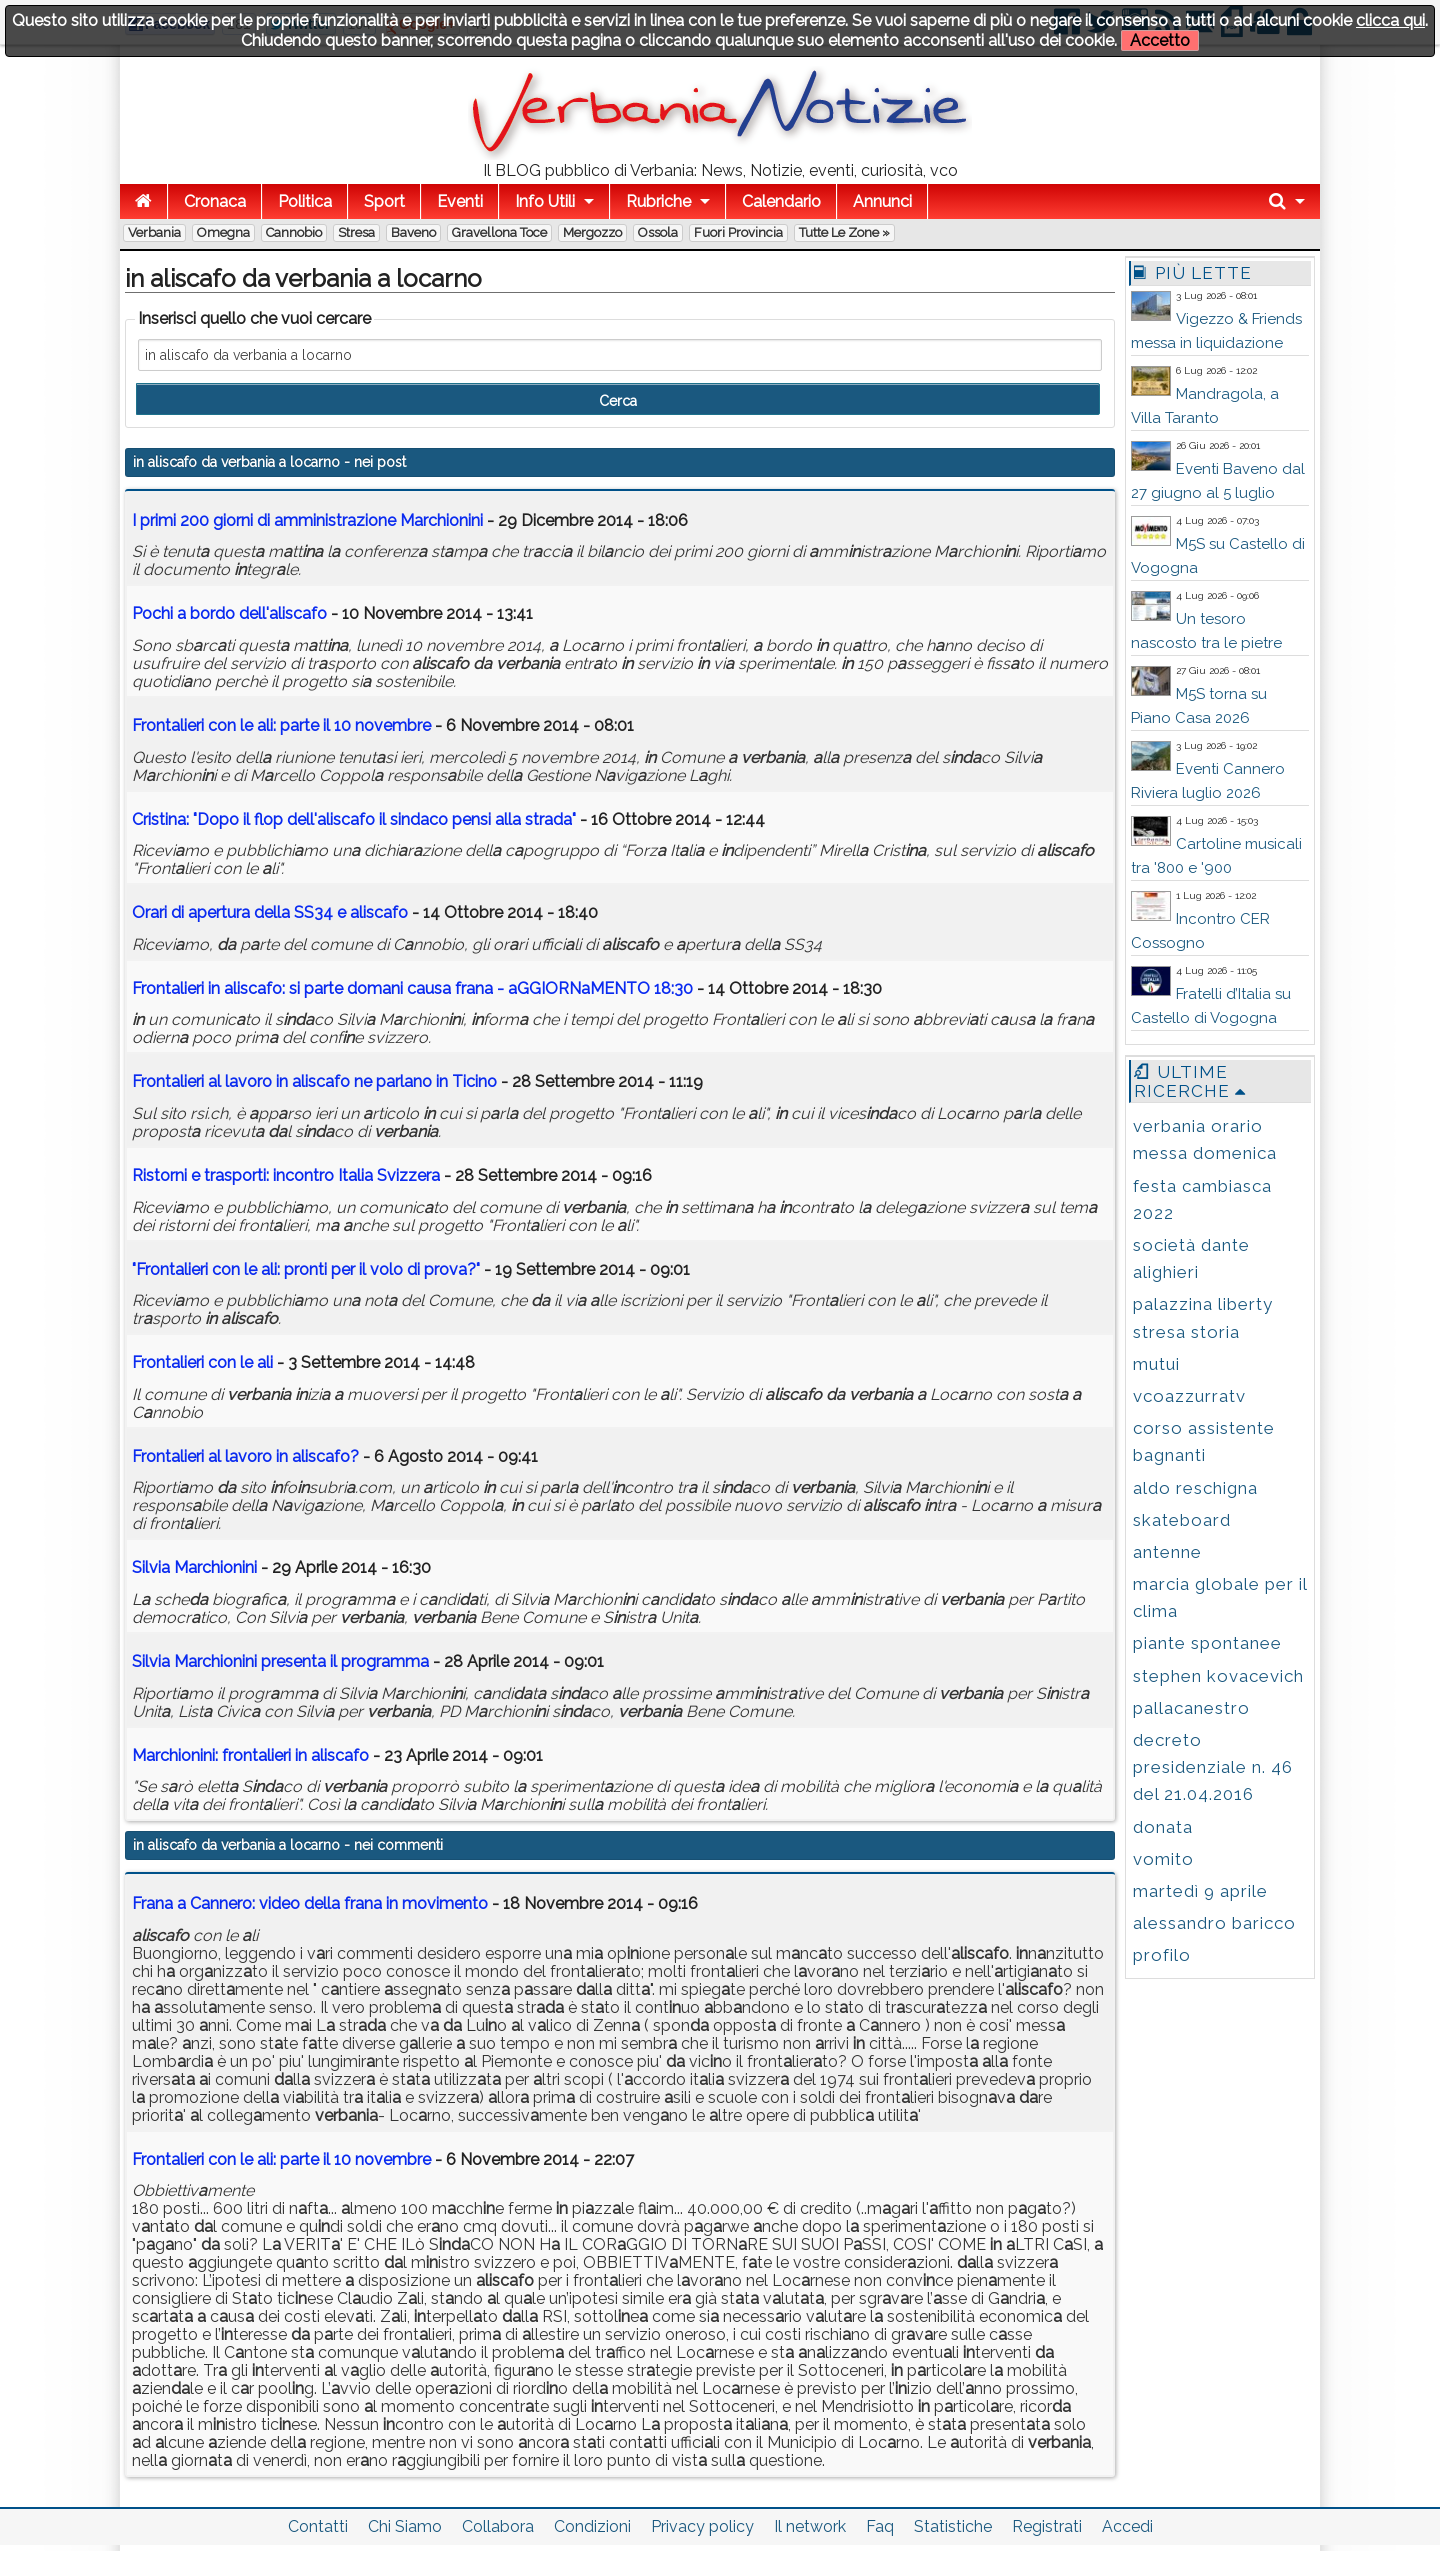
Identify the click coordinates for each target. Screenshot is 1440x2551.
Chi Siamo (405, 2526)
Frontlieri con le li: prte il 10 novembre (281, 725)
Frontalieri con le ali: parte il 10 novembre (281, 2159)
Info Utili (545, 201)
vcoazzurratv (1189, 1396)
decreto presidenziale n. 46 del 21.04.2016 (1213, 1767)
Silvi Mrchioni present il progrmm (280, 1661)
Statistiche (953, 2526)
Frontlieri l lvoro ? (245, 1456)
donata (1163, 1827)
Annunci (882, 201)
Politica (305, 201)
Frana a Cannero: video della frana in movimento (310, 1903)
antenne (1167, 1552)
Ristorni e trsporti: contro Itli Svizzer (286, 1175)
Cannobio (294, 232)
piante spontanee (1207, 1643)
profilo (1162, 1955)
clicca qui (1390, 20)
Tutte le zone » (844, 232)
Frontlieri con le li (204, 1362)
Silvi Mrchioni (194, 1567)
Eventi (460, 201)
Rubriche (658, 201)
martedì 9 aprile (1200, 1891)
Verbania (154, 232)
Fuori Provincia (738, 232)
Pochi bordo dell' (231, 613)
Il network (810, 2526)
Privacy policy (702, 2526)
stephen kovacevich (1218, 1676)
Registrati (1047, 2526)
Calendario (781, 201)
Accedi (1127, 2526)
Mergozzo (592, 232)
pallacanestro (1191, 1708)
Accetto (1160, 40)
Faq (880, 2526)
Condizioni (592, 2526)
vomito (1163, 1859)
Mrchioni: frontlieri (250, 1755)
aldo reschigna (1195, 1488)
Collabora (498, 2526)
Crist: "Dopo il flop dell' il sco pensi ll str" (354, 819)
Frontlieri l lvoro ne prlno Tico (314, 1081)
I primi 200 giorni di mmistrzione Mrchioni (307, 520)
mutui (1156, 1364)
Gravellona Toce (499, 232)
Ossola (658, 232)
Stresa (356, 232)
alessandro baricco (1214, 1923)
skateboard (1182, 1520)
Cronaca (215, 201)
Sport (384, 201)
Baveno (413, 232)
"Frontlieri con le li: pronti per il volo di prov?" (306, 1269)
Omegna (223, 232)
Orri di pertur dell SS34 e (270, 912)
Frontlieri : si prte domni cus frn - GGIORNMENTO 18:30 (412, 988)
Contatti (318, 2526)
